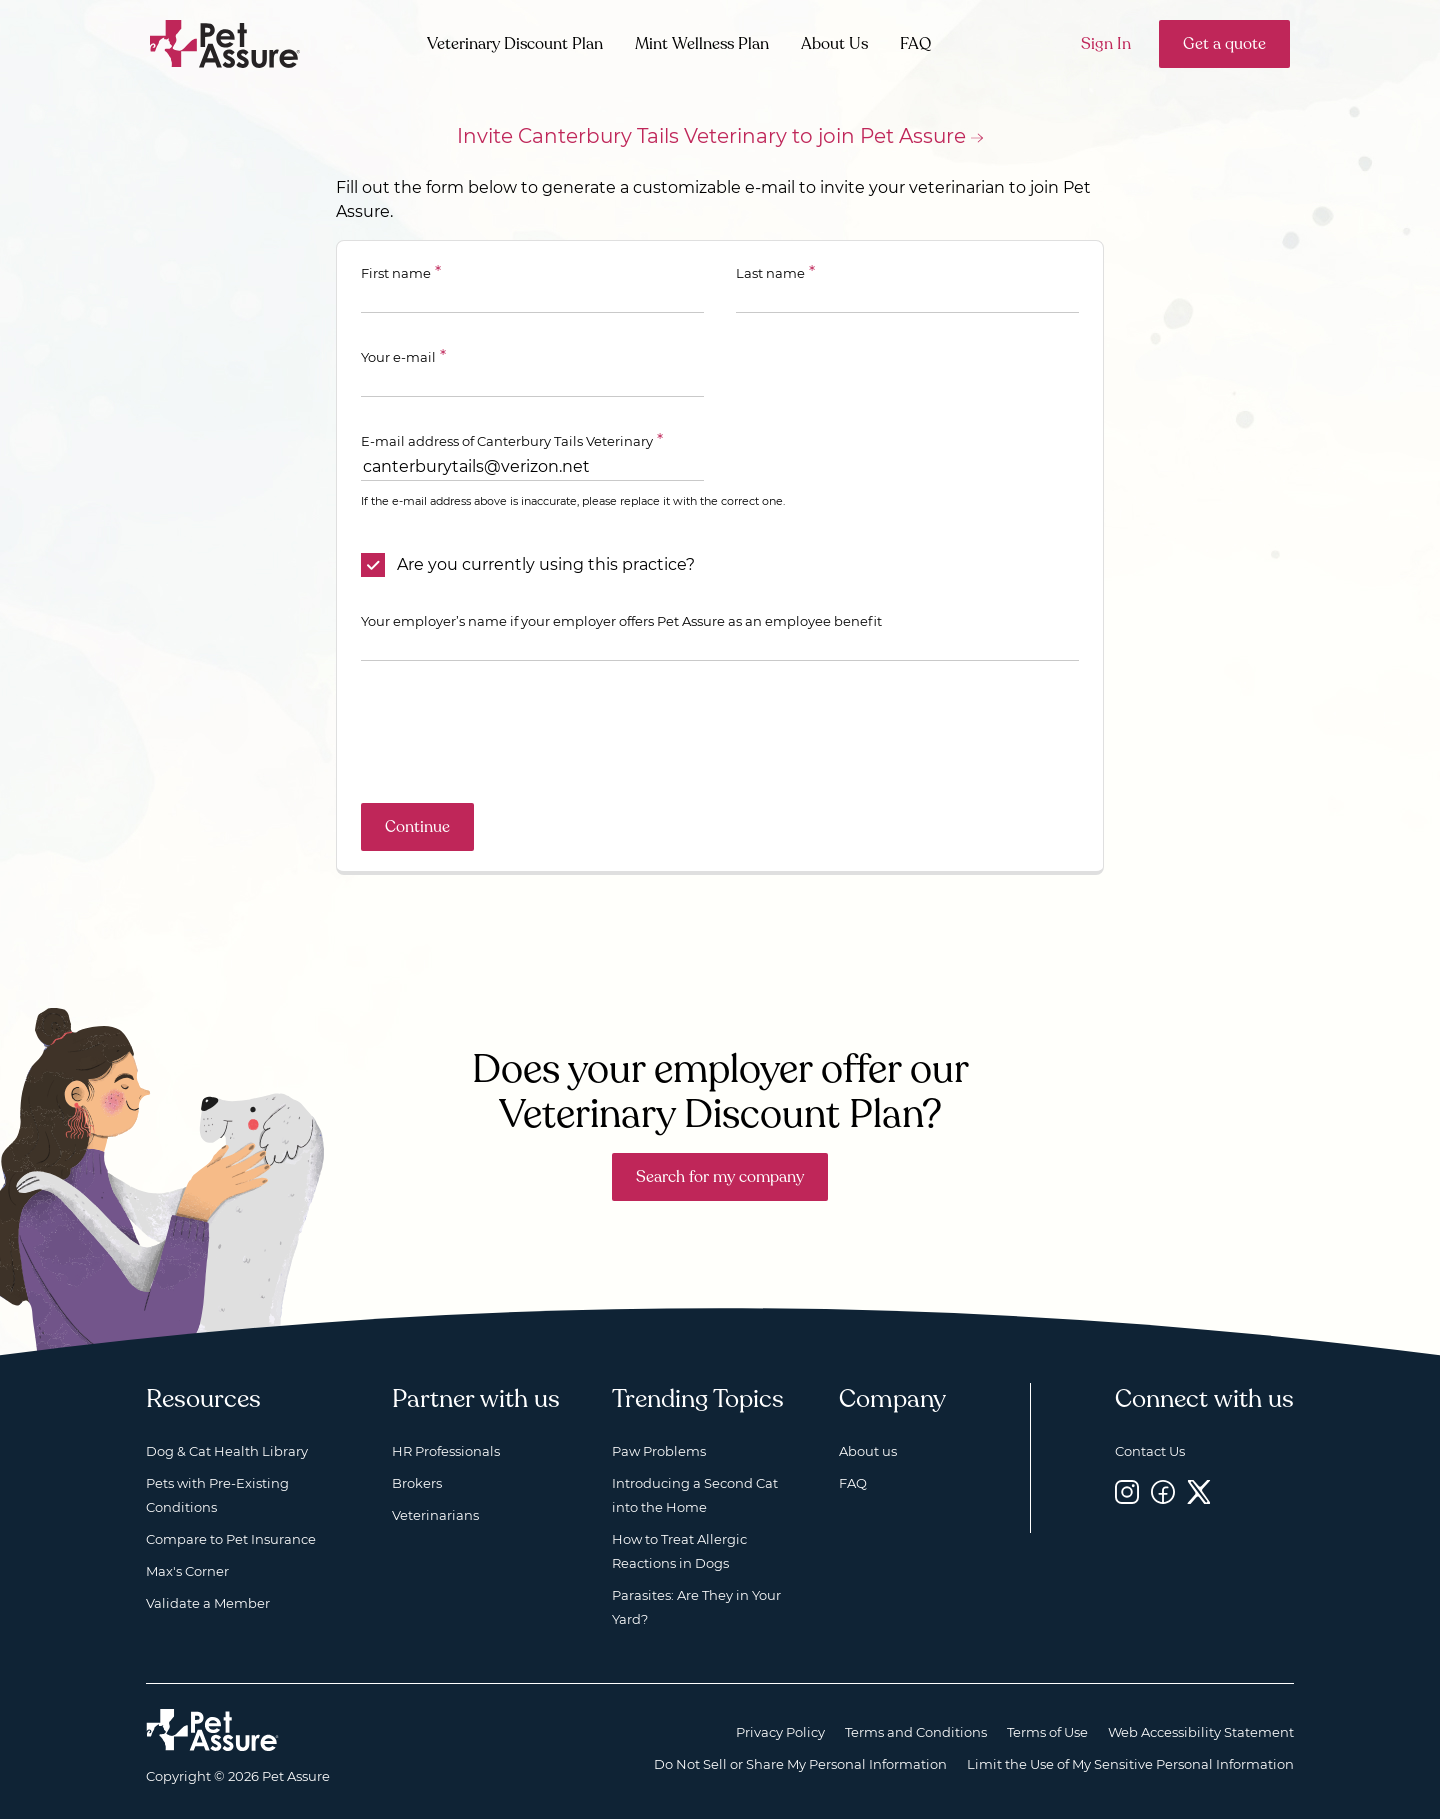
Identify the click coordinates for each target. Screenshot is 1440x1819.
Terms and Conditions (916, 1732)
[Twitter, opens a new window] (1199, 1491)
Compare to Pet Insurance (231, 1539)
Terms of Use (1047, 1732)
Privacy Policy (780, 1732)
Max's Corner (187, 1571)
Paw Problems (659, 1451)
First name (396, 273)
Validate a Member (208, 1603)
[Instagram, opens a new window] (1127, 1491)
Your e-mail (398, 357)
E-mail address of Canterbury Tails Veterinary (507, 441)
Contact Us (1150, 1451)
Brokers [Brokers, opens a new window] (417, 1483)
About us (868, 1451)
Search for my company (720, 1177)
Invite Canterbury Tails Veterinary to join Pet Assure (711, 136)
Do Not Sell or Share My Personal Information (800, 1764)
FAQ (915, 44)
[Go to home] (225, 42)
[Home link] (212, 1730)
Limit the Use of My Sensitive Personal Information (1130, 1764)
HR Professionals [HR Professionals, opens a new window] (446, 1451)
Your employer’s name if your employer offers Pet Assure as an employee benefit (621, 621)
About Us (834, 44)
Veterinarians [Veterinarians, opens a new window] (435, 1515)
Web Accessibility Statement (1201, 1732)
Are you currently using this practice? (546, 564)
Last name (770, 273)
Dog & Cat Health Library (227, 1451)
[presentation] (513, 732)
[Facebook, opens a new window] (1163, 1491)
